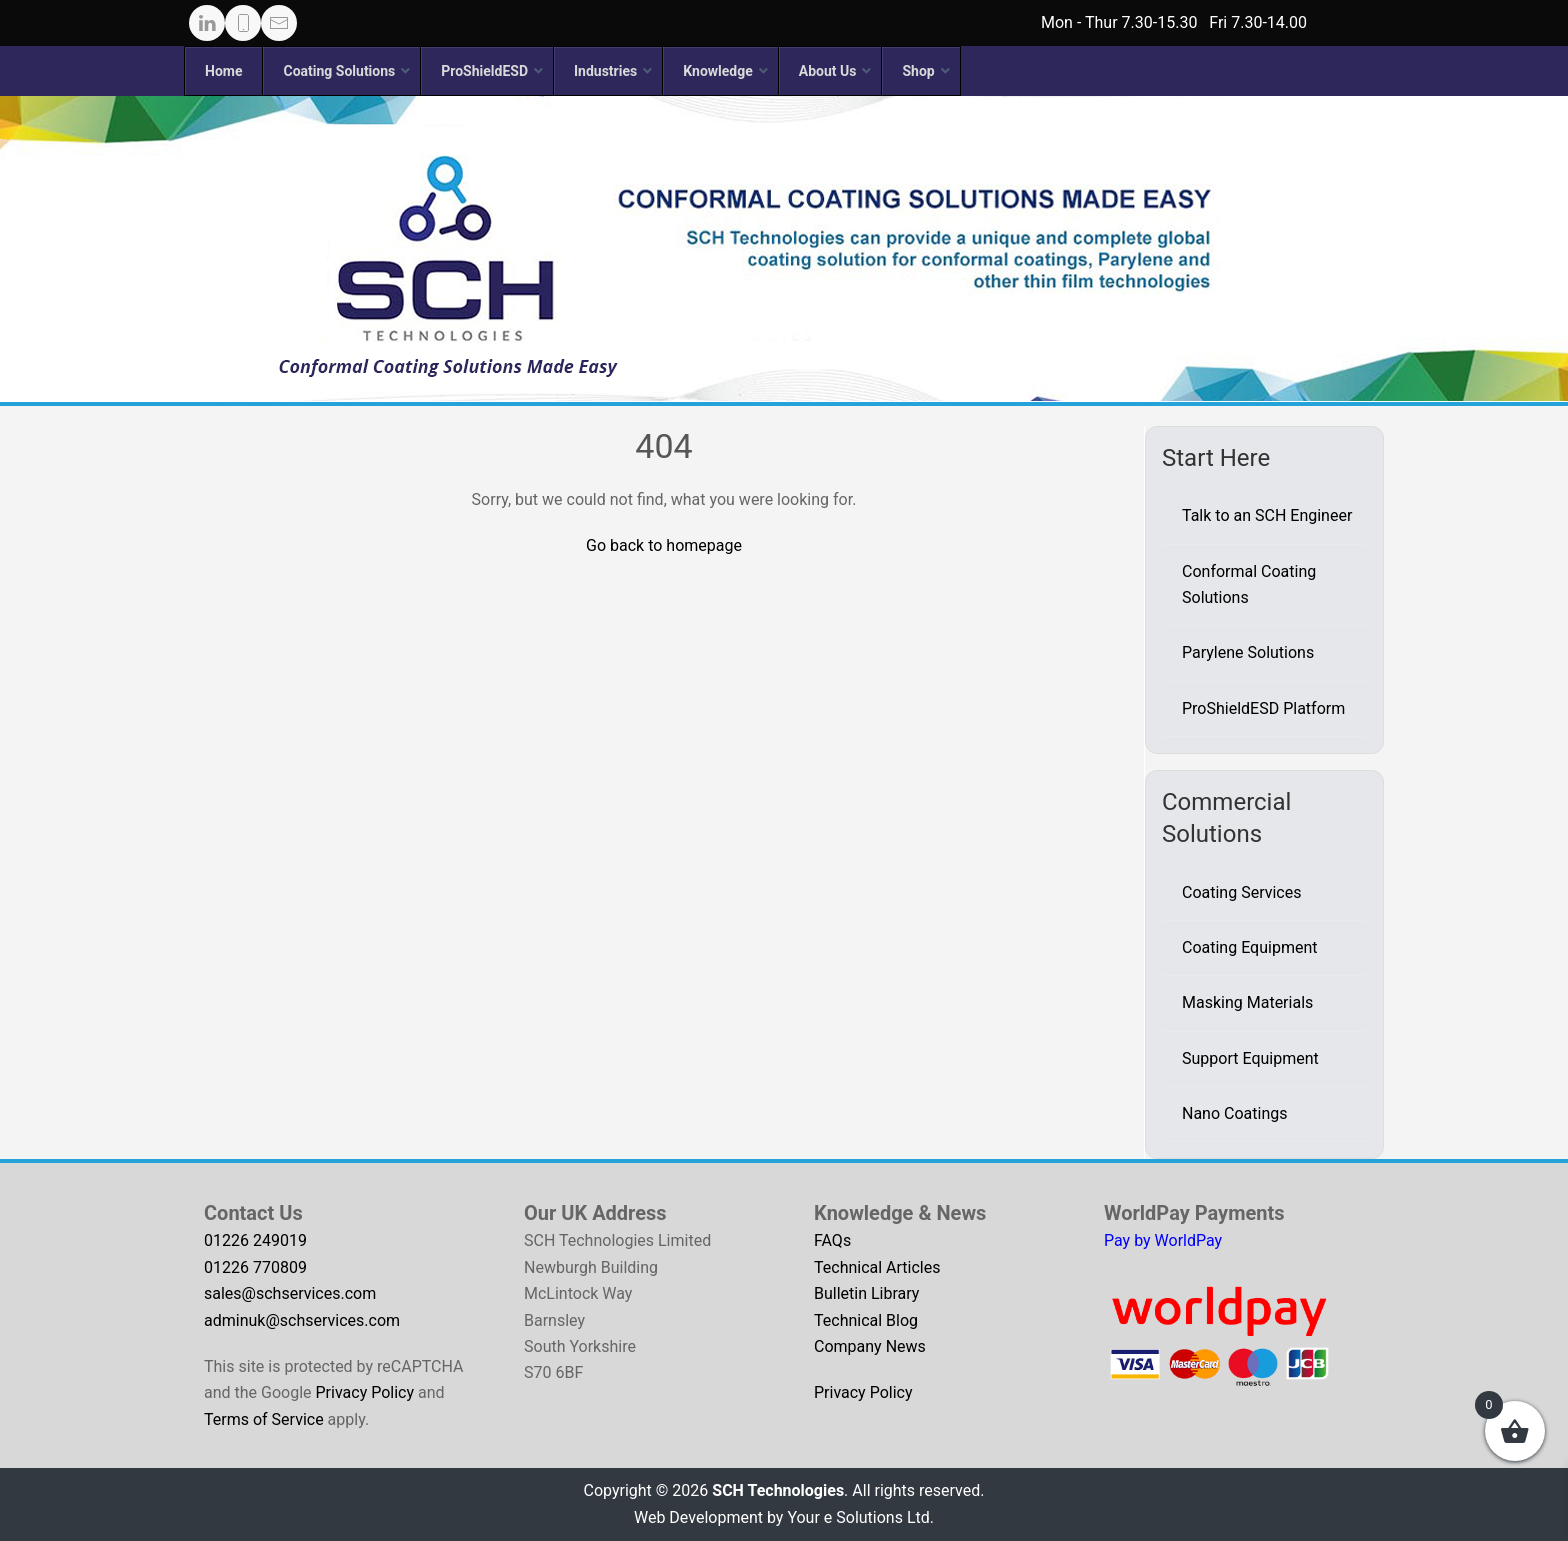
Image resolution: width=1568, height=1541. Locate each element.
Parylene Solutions (1248, 652)
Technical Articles (877, 1267)
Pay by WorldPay (1163, 1240)
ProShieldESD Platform (1263, 708)
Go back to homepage (664, 545)
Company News (870, 1346)
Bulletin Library (866, 1293)
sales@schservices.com (290, 1293)
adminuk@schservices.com (302, 1320)
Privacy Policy (365, 1392)
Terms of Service (264, 1419)
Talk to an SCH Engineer (1267, 515)
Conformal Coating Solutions (1249, 584)
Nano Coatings (1235, 1113)
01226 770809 (255, 1267)
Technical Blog (866, 1320)
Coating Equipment (1249, 947)
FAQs (832, 1240)
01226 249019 (255, 1240)
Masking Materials (1247, 1002)
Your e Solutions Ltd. (860, 1517)
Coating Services (1241, 892)
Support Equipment (1250, 1058)
